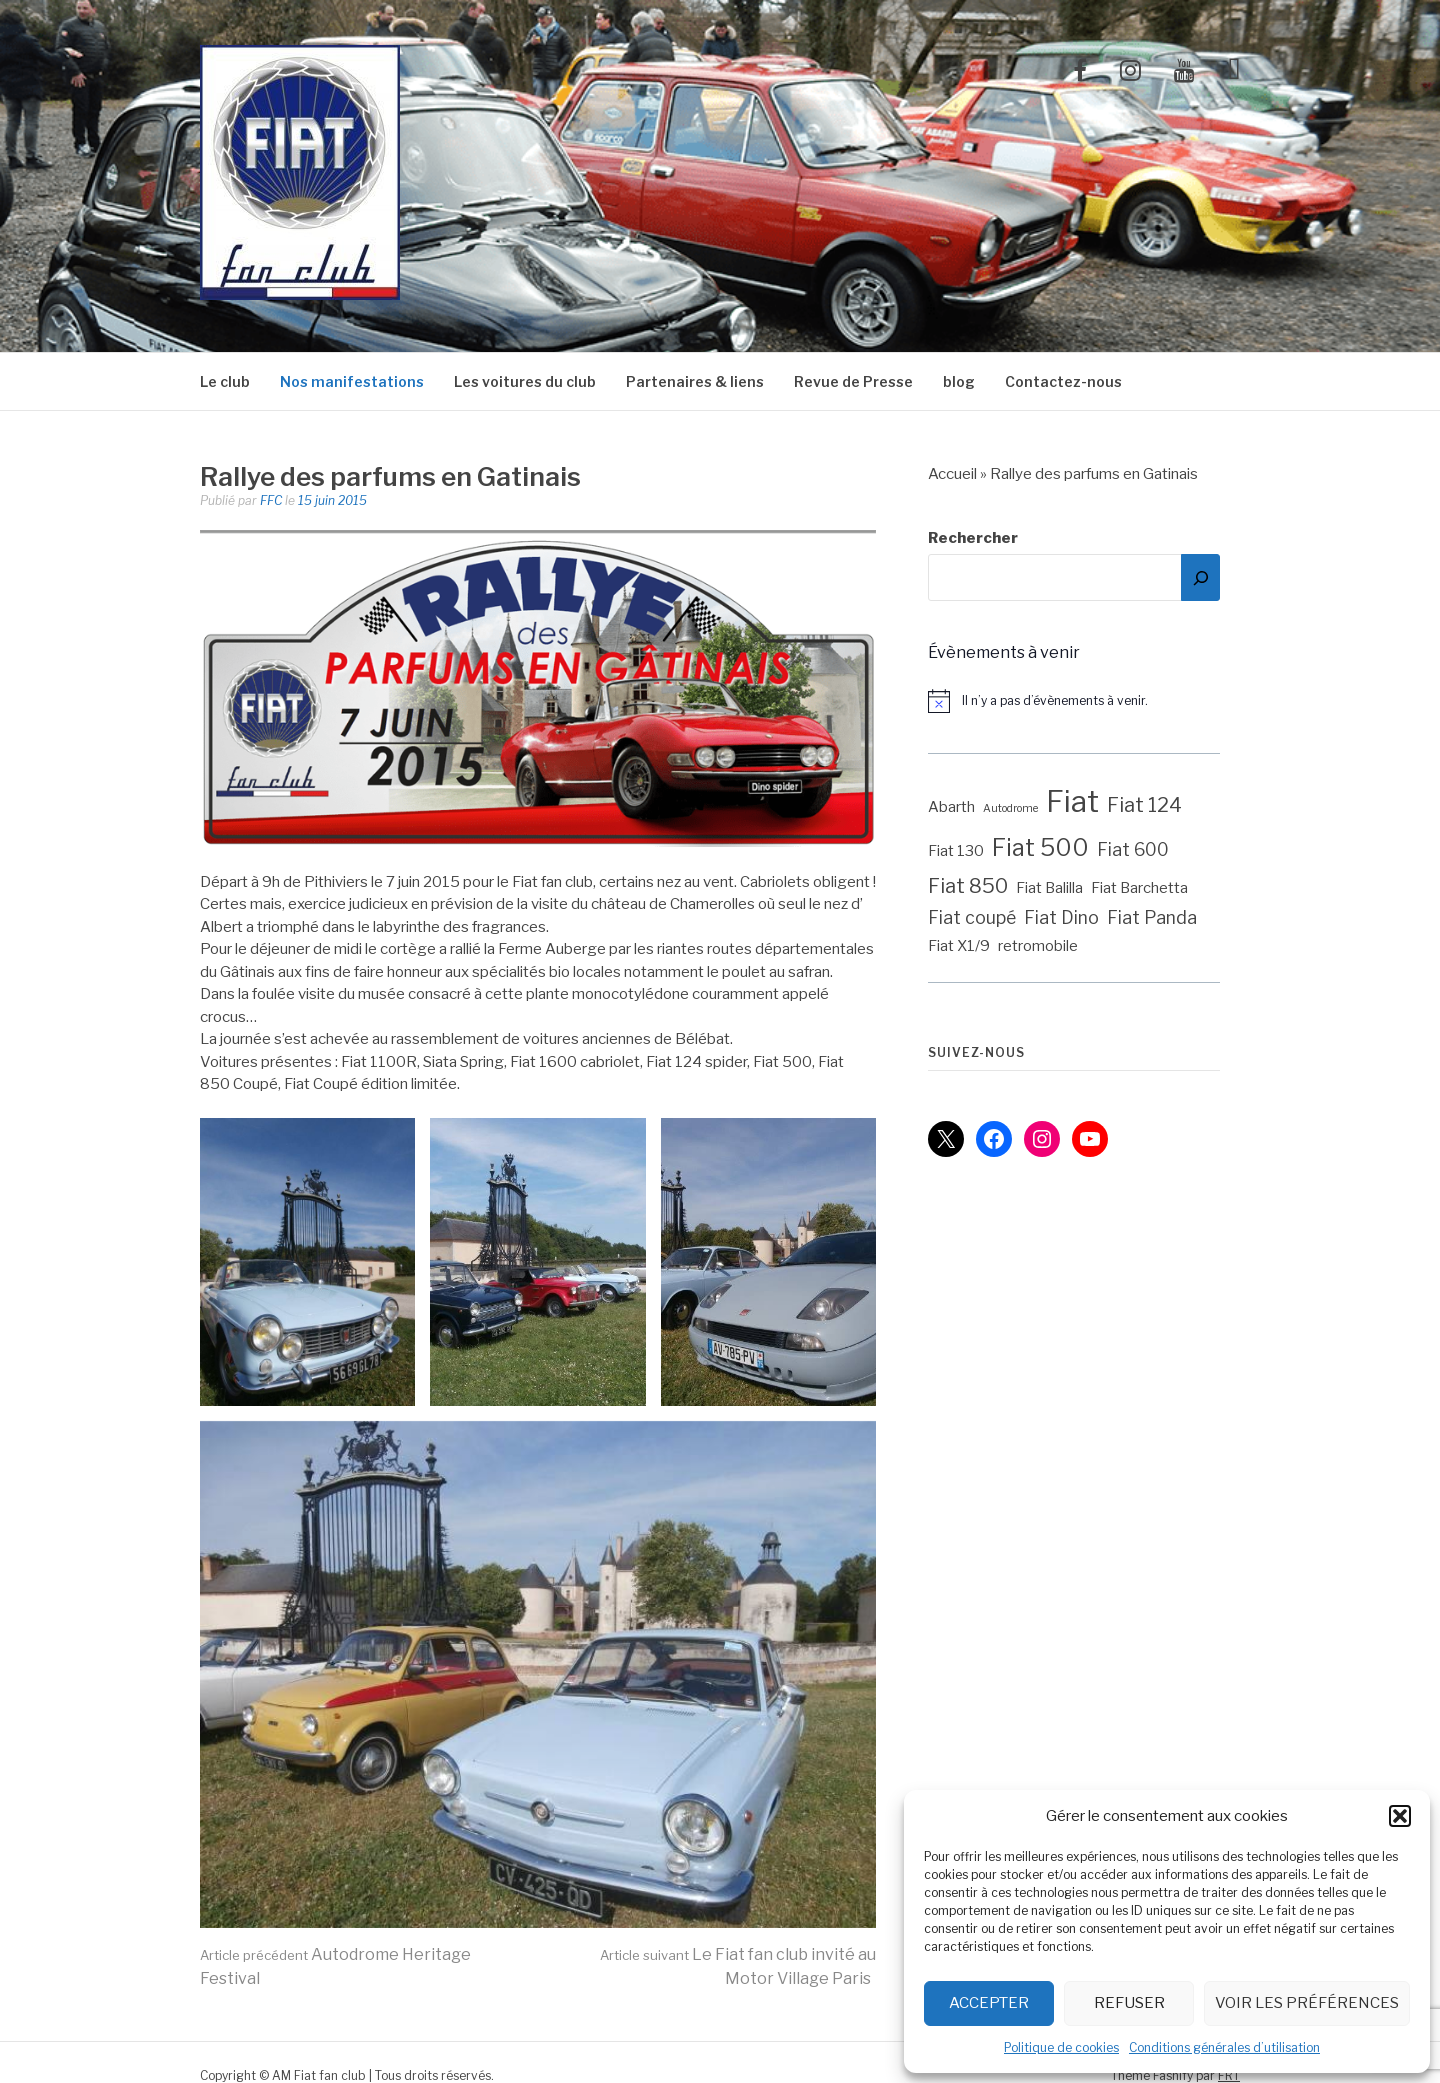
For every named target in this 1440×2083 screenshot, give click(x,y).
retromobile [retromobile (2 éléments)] (1038, 946)
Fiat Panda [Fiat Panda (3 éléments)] (1152, 917)
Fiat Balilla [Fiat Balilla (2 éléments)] (1049, 888)
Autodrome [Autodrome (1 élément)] (1010, 808)
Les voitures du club (525, 381)
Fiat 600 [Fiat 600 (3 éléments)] (1133, 849)
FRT (1229, 2075)
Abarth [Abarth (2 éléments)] (951, 807)
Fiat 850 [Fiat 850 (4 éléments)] (968, 886)
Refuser (1129, 2003)
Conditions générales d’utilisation (1224, 2047)
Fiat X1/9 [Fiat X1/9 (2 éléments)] (959, 946)
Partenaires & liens (695, 381)
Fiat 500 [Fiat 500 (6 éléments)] (1040, 847)
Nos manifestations (352, 381)
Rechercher (973, 538)
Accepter (989, 2003)
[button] (1400, 1816)
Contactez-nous (1063, 381)
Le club (225, 381)
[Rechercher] (1200, 577)
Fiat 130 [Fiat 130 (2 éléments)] (956, 851)
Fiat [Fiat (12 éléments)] (1072, 801)
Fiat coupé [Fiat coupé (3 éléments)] (972, 917)
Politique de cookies (1061, 2047)
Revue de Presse (853, 381)
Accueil (952, 474)
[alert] (1084, 701)
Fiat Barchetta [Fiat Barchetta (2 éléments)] (1139, 888)
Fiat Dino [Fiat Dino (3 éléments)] (1061, 917)
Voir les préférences (1307, 2003)
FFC (271, 500)
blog (959, 381)
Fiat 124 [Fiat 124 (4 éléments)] (1144, 805)
